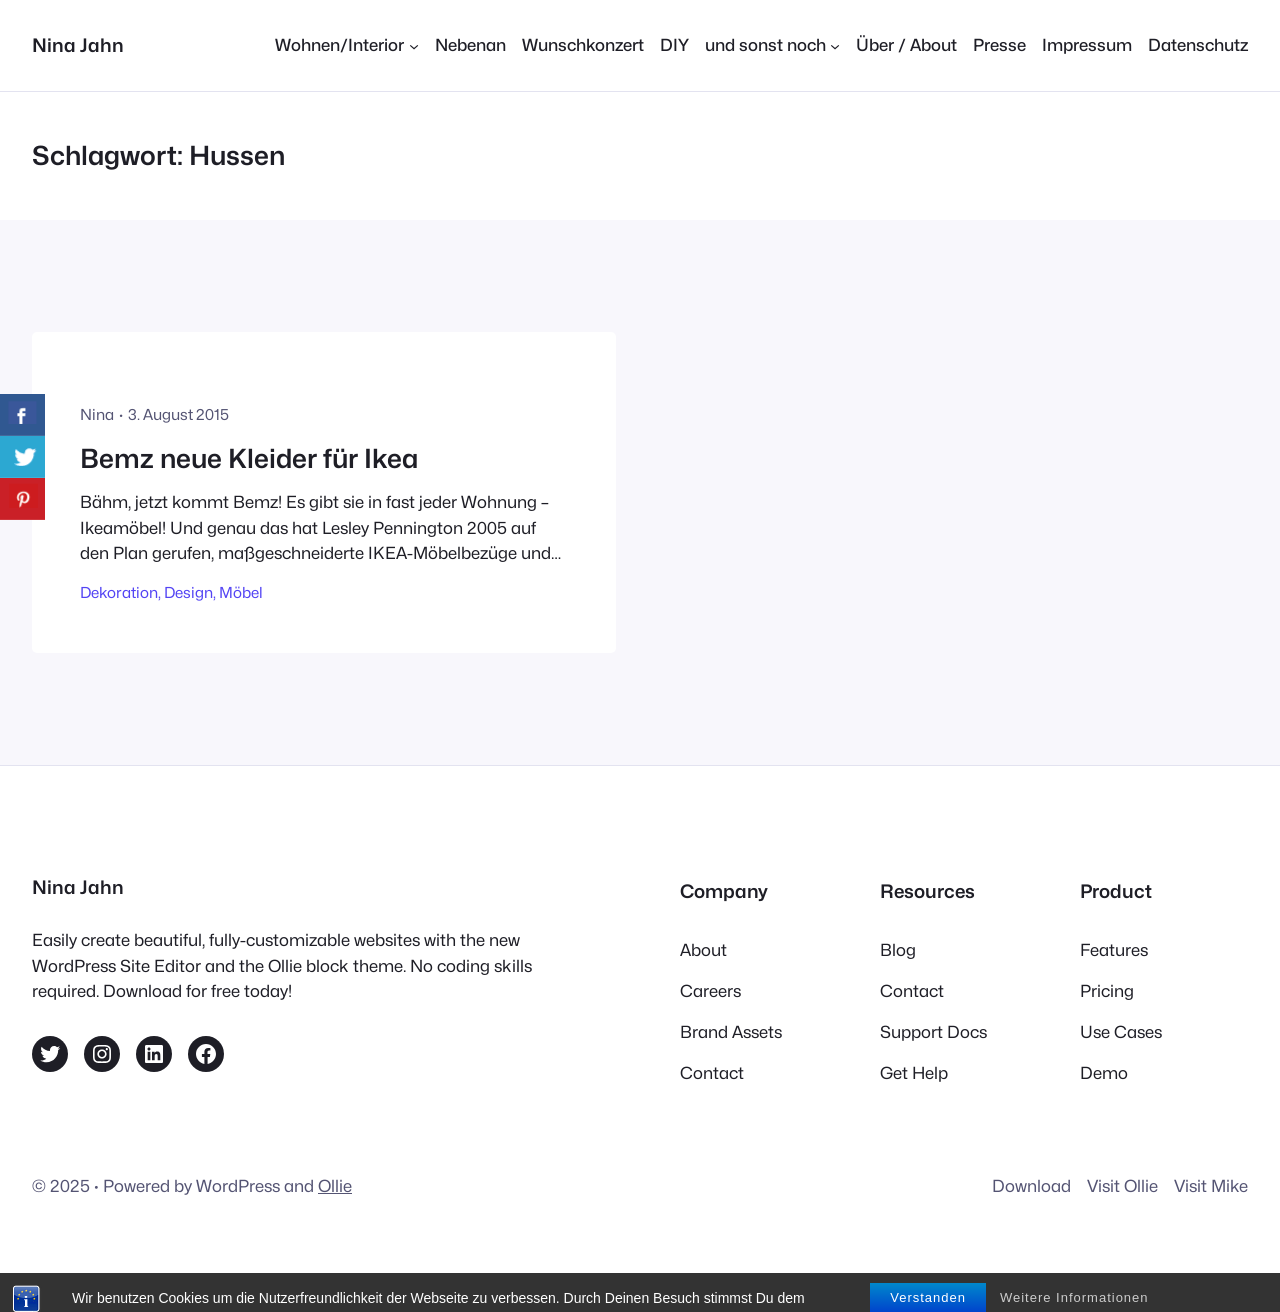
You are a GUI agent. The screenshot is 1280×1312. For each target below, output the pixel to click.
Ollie (335, 1186)
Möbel (241, 592)
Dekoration (119, 592)
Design (188, 592)
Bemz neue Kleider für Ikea (249, 458)
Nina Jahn (78, 45)
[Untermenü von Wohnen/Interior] (346, 45)
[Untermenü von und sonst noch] (772, 45)
